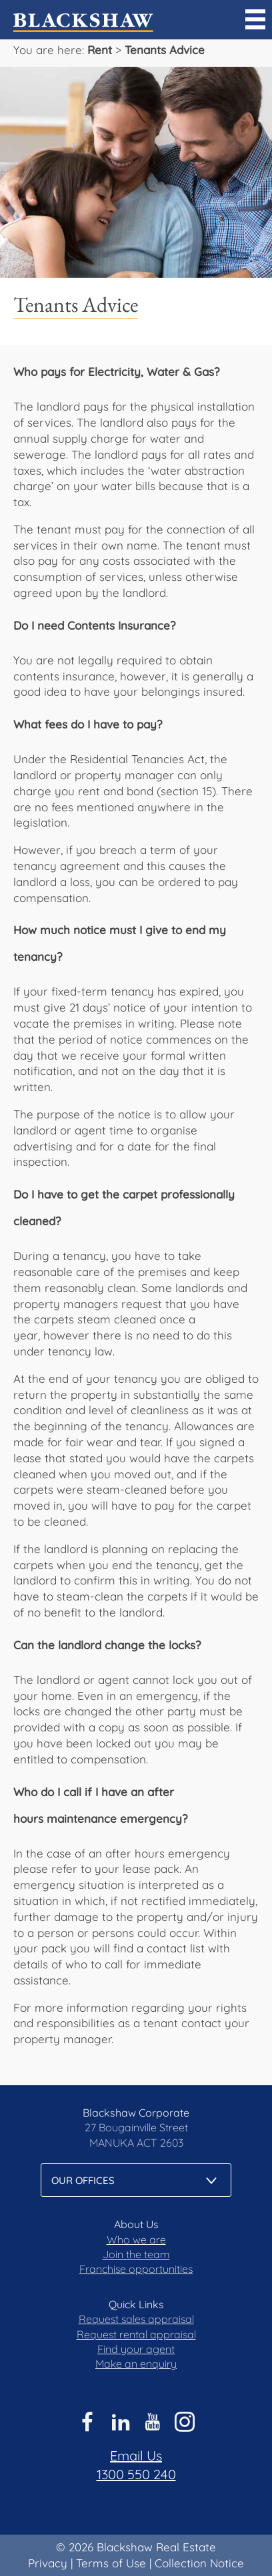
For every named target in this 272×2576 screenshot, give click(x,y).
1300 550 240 (136, 2474)
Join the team (136, 2254)
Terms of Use (111, 2563)
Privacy (47, 2563)
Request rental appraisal (136, 2334)
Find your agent (136, 2349)
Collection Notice (199, 2563)
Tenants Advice (165, 50)
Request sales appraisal (136, 2319)
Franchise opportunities (136, 2269)
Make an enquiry (136, 2363)
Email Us (136, 2455)
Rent (99, 50)
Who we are (136, 2239)
